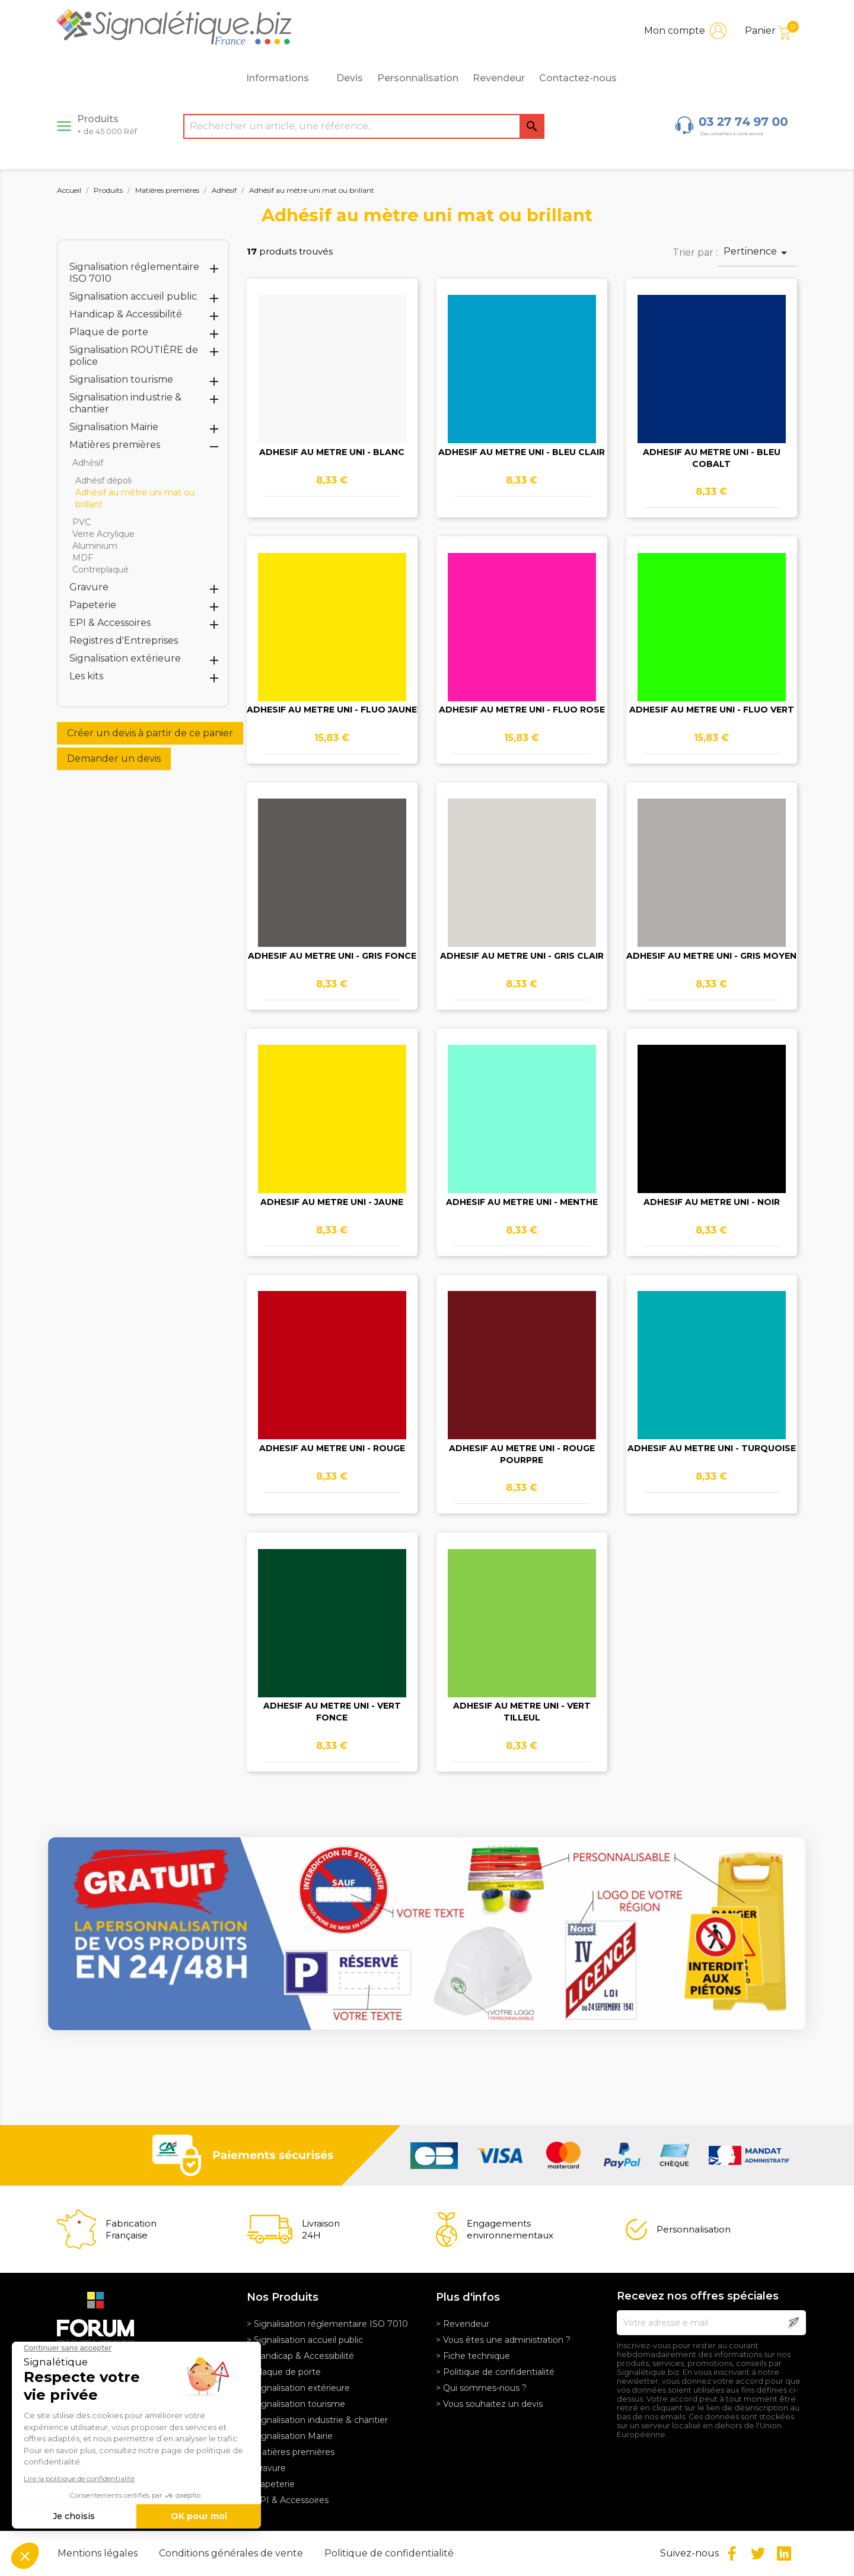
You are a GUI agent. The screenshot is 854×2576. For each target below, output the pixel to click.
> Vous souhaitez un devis (489, 2404)
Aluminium (94, 545)
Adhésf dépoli (103, 480)
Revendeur (499, 78)
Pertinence (757, 253)
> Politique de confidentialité (495, 2372)
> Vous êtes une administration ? (503, 2340)
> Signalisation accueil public (305, 2340)
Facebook (732, 2553)
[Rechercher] (363, 126)
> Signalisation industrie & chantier (317, 2420)
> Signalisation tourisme (296, 2404)
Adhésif (87, 462)
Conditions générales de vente (232, 2553)
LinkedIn (784, 2553)
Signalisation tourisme (121, 379)
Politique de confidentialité (389, 2553)
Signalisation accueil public (133, 296)
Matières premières (114, 444)
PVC (81, 522)
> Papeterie (271, 2484)
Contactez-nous (578, 78)
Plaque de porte (108, 332)
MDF (82, 557)
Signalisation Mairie (113, 426)
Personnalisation (417, 78)
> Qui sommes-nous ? (481, 2388)
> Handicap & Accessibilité (300, 2356)
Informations (284, 78)
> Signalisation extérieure (298, 2388)
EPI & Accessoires (110, 622)
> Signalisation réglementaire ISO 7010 (327, 2324)
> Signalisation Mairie (290, 2436)
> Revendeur (462, 2324)
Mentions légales (99, 2553)
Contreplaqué (100, 569)
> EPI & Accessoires (288, 2500)
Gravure (89, 587)
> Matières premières (290, 2452)
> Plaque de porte (284, 2372)
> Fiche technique (473, 2356)
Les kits (86, 676)
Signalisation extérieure (125, 658)
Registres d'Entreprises (123, 640)
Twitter (758, 2553)
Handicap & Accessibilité (125, 314)
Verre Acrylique (103, 534)
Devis (349, 78)
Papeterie (92, 604)
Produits (107, 124)
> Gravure (266, 2468)
